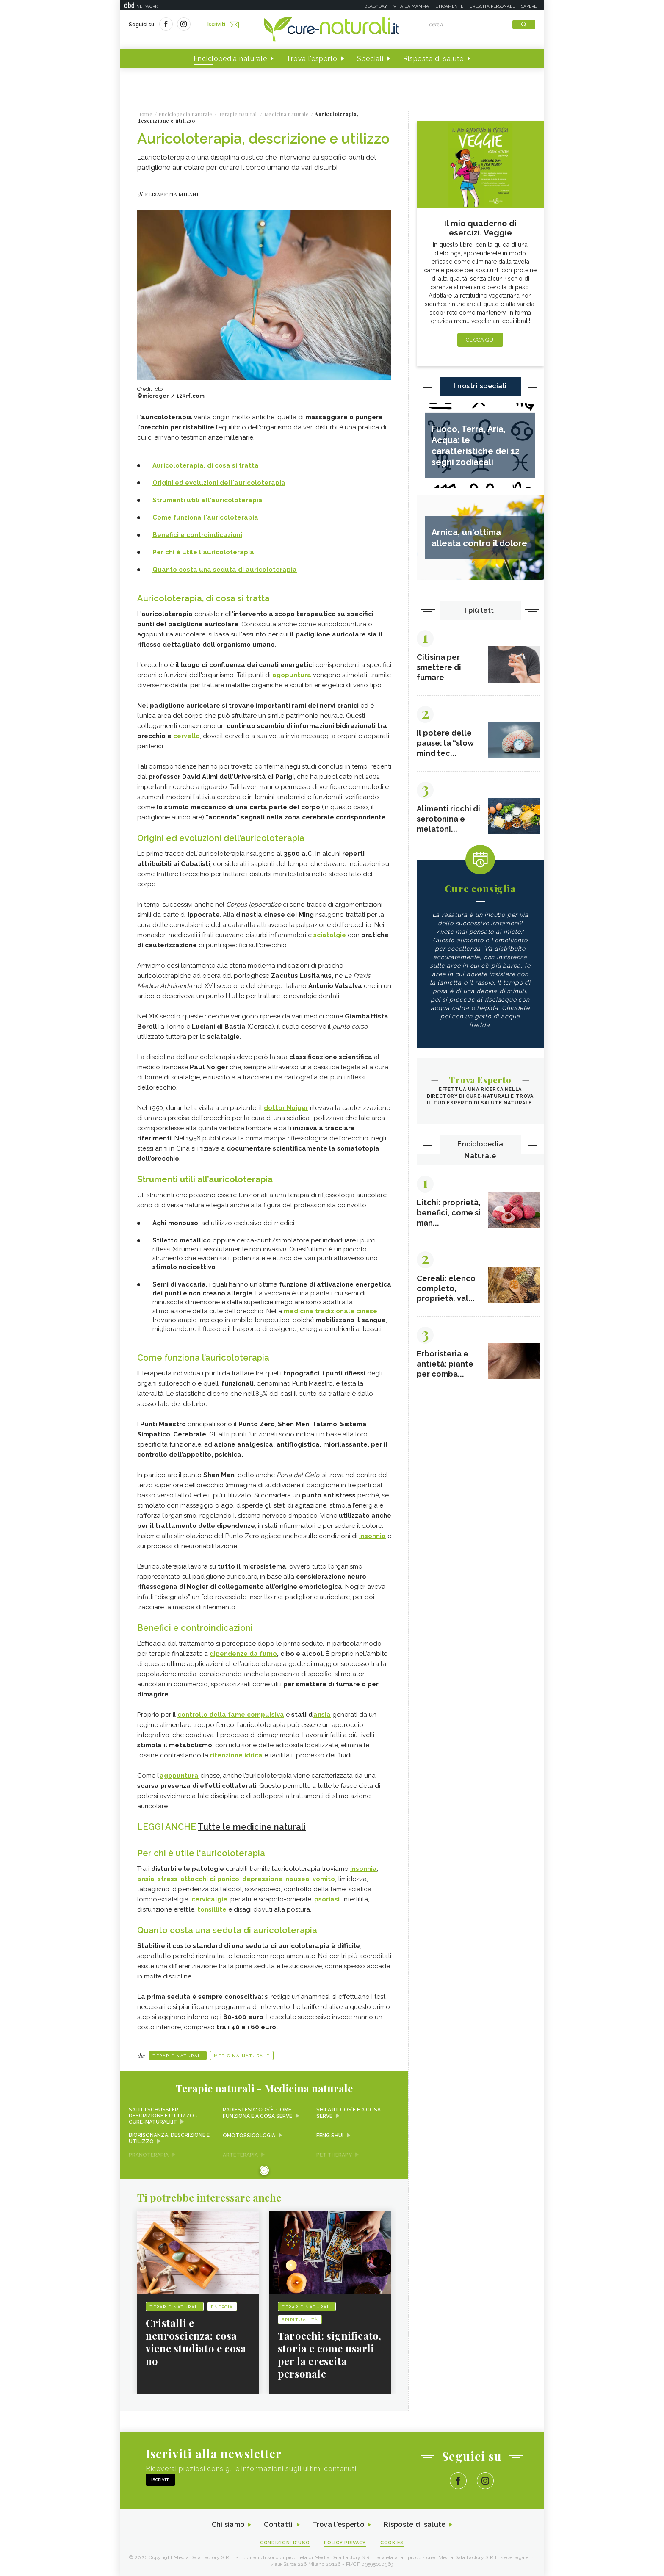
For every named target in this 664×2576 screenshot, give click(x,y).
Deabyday (375, 6)
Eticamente (449, 6)
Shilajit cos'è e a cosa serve (348, 2113)
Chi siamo (227, 2525)
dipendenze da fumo (243, 1653)
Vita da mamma (411, 6)
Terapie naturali (177, 2055)
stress (167, 1879)
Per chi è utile (175, 552)
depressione (262, 1879)
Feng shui (329, 2136)
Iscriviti (223, 25)
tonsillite (212, 1909)
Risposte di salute (433, 59)
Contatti (278, 2525)
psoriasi (327, 1899)
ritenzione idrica (236, 1755)
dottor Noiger (286, 1108)
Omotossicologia (249, 2136)
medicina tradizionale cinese (330, 1311)
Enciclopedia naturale (230, 59)
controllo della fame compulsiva (230, 1714)
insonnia (372, 1536)
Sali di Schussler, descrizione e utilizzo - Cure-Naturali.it (163, 2116)
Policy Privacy (345, 2543)
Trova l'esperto (312, 59)
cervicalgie (209, 1899)
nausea (297, 1879)
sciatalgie (329, 935)
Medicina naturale (242, 2055)
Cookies (392, 2543)
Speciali (370, 59)
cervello (186, 736)
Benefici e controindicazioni (197, 535)
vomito (324, 1879)
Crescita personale (492, 6)
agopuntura (291, 675)
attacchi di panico (209, 1879)
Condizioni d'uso (285, 2543)
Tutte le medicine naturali (252, 1827)
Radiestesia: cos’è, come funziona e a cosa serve (257, 2113)
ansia (322, 1714)
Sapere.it (531, 6)
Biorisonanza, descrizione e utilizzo (169, 2138)
